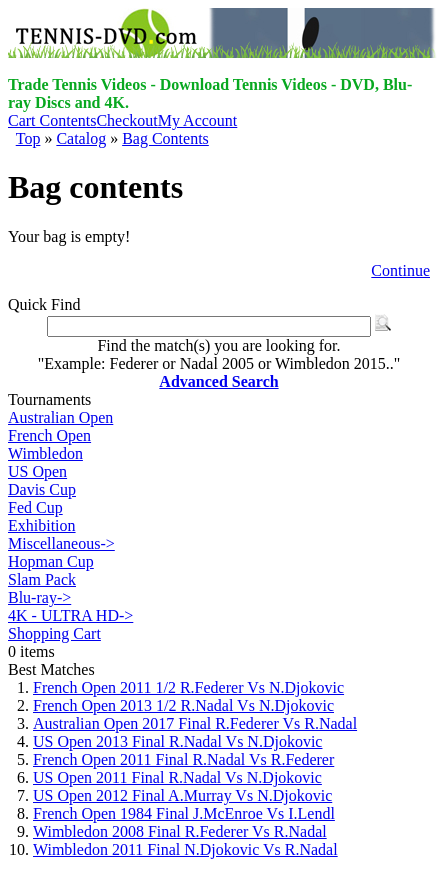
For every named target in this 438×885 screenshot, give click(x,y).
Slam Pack (42, 579)
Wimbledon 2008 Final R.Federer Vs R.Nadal (180, 831)
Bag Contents (165, 138)
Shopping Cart (54, 633)
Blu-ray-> (39, 597)
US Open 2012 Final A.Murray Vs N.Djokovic (182, 795)
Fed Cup (35, 507)
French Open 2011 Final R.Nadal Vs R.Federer (183, 759)
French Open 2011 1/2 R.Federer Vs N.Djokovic (188, 687)
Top (28, 138)
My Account (198, 120)
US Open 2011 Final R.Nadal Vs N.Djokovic (177, 777)
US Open (37, 471)
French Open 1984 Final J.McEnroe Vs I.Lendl (184, 813)
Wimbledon (45, 453)
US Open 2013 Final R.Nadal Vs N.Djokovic (177, 741)
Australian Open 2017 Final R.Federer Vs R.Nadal (195, 723)
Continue (400, 270)
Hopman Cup (51, 561)
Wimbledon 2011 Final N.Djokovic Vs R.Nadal (185, 849)
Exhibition (42, 525)
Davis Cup (42, 489)
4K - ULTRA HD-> (70, 615)
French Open (49, 435)
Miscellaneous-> (61, 543)
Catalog (81, 138)
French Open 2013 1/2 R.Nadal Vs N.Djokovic (183, 705)
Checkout (126, 120)
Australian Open (60, 417)
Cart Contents (52, 120)
